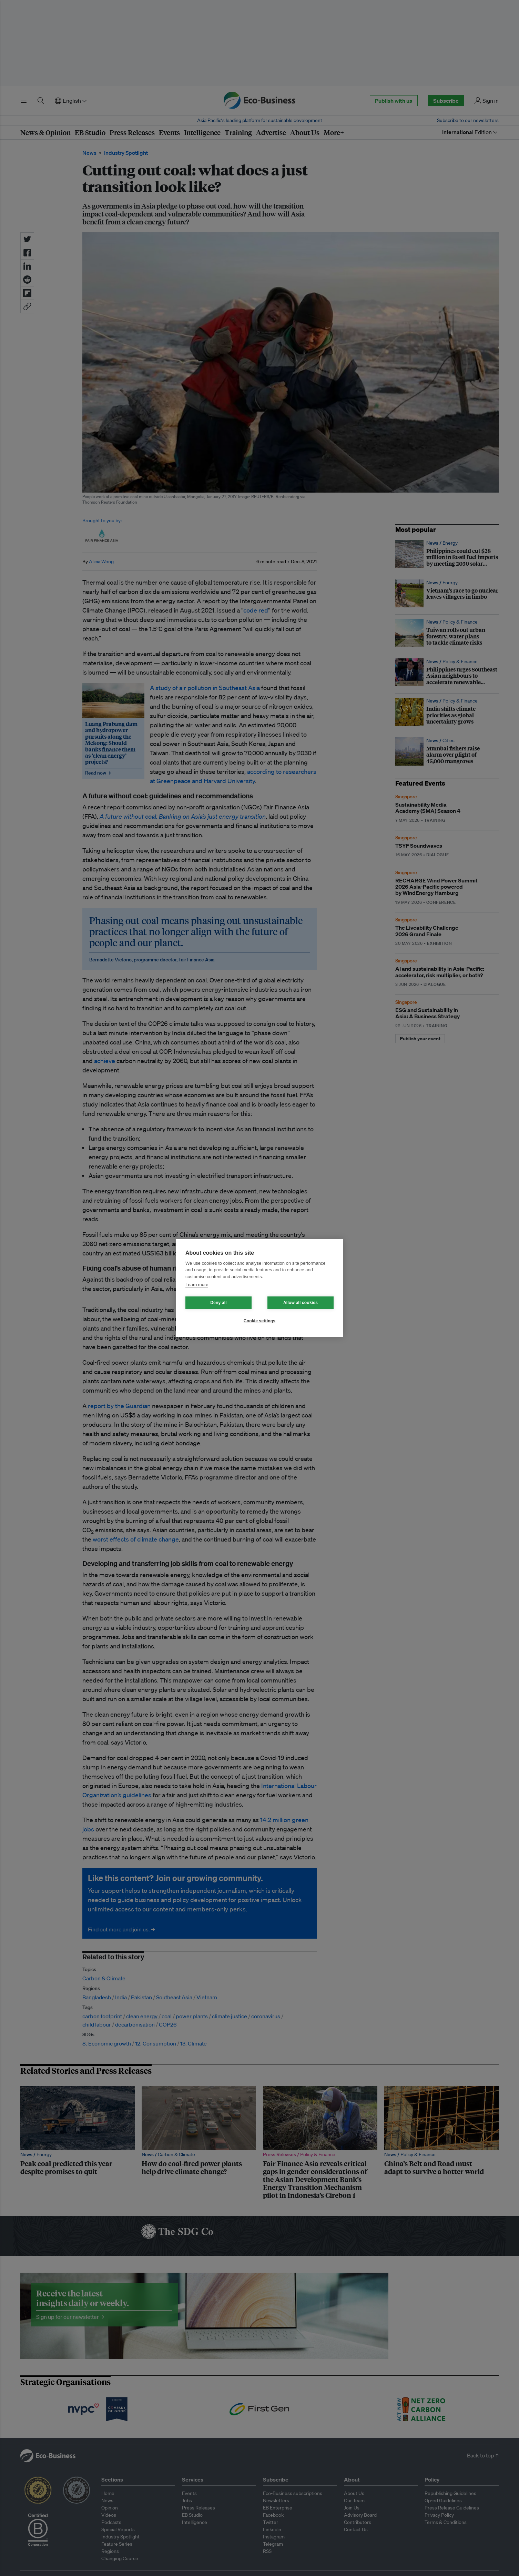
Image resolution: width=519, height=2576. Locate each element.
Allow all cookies (300, 1302)
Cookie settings (259, 1321)
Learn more (196, 1284)
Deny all (218, 1302)
